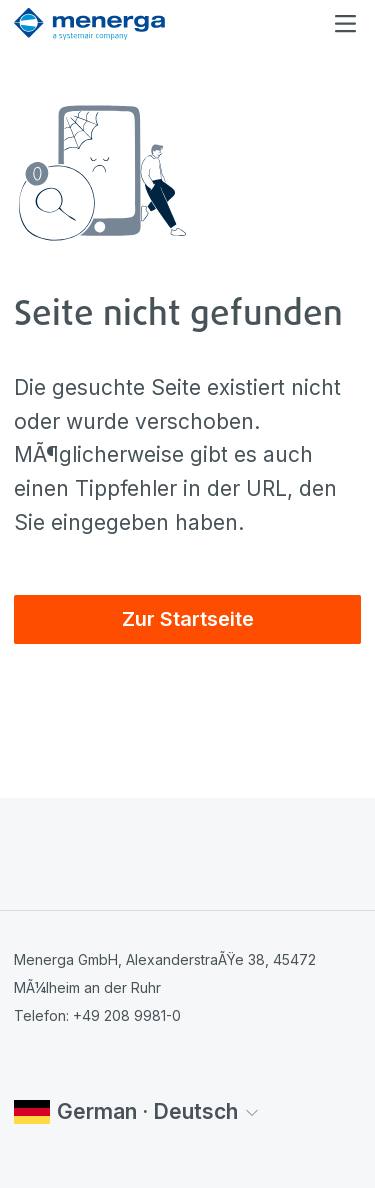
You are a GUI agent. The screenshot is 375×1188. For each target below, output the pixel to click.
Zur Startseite (188, 619)
